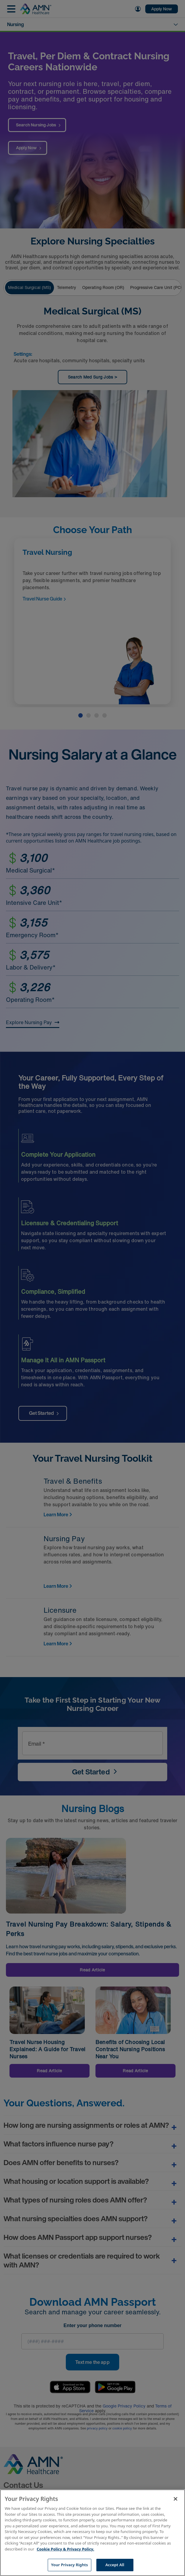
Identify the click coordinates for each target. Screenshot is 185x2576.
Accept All (114, 2564)
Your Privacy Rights (69, 2564)
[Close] (175, 2498)
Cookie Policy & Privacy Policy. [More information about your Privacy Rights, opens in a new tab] (65, 2549)
